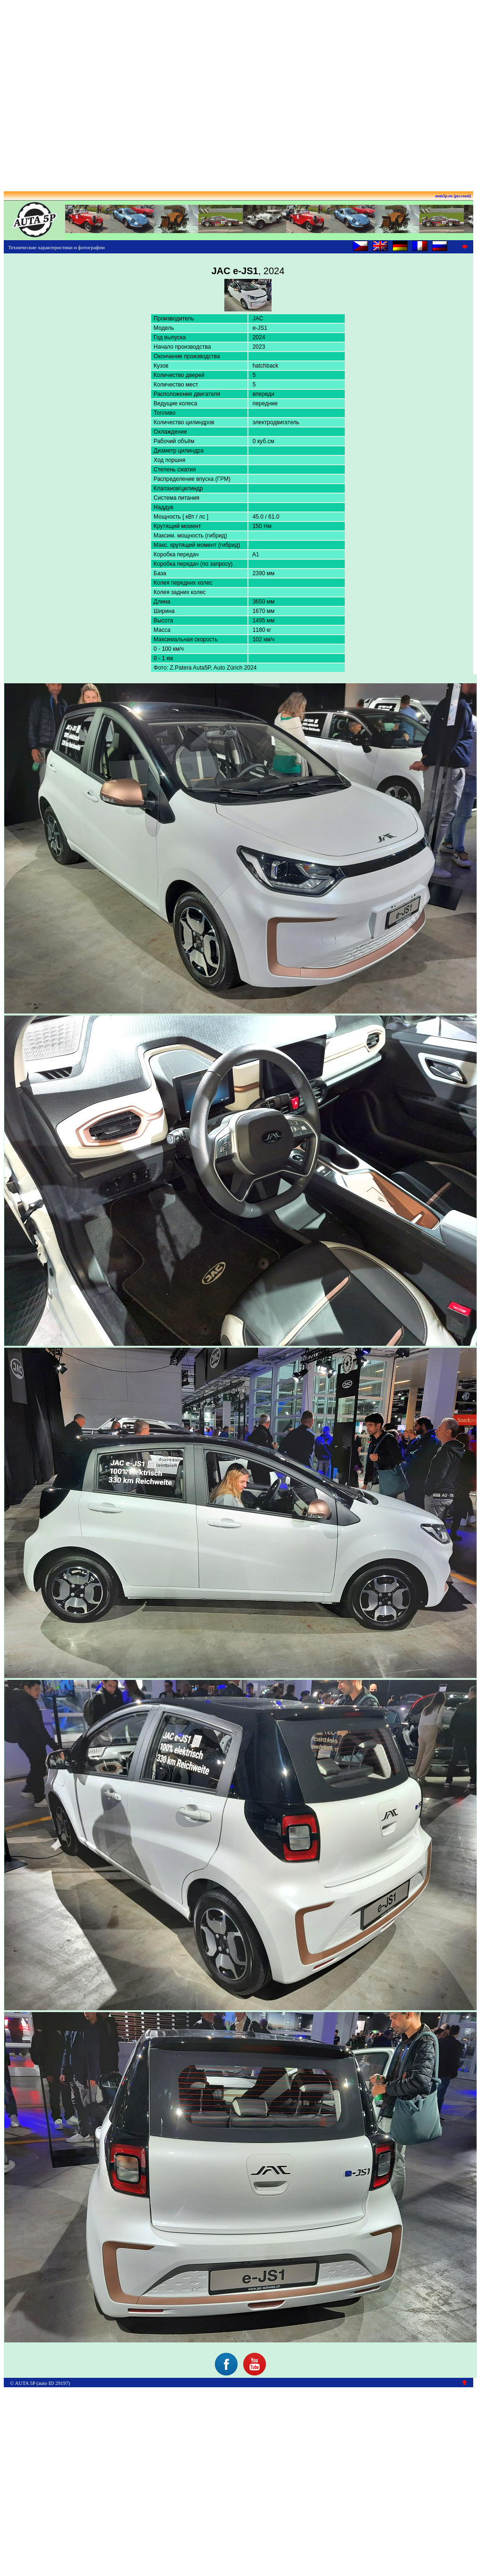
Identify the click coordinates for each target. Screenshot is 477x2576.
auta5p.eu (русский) (453, 195)
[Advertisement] (236, 92)
